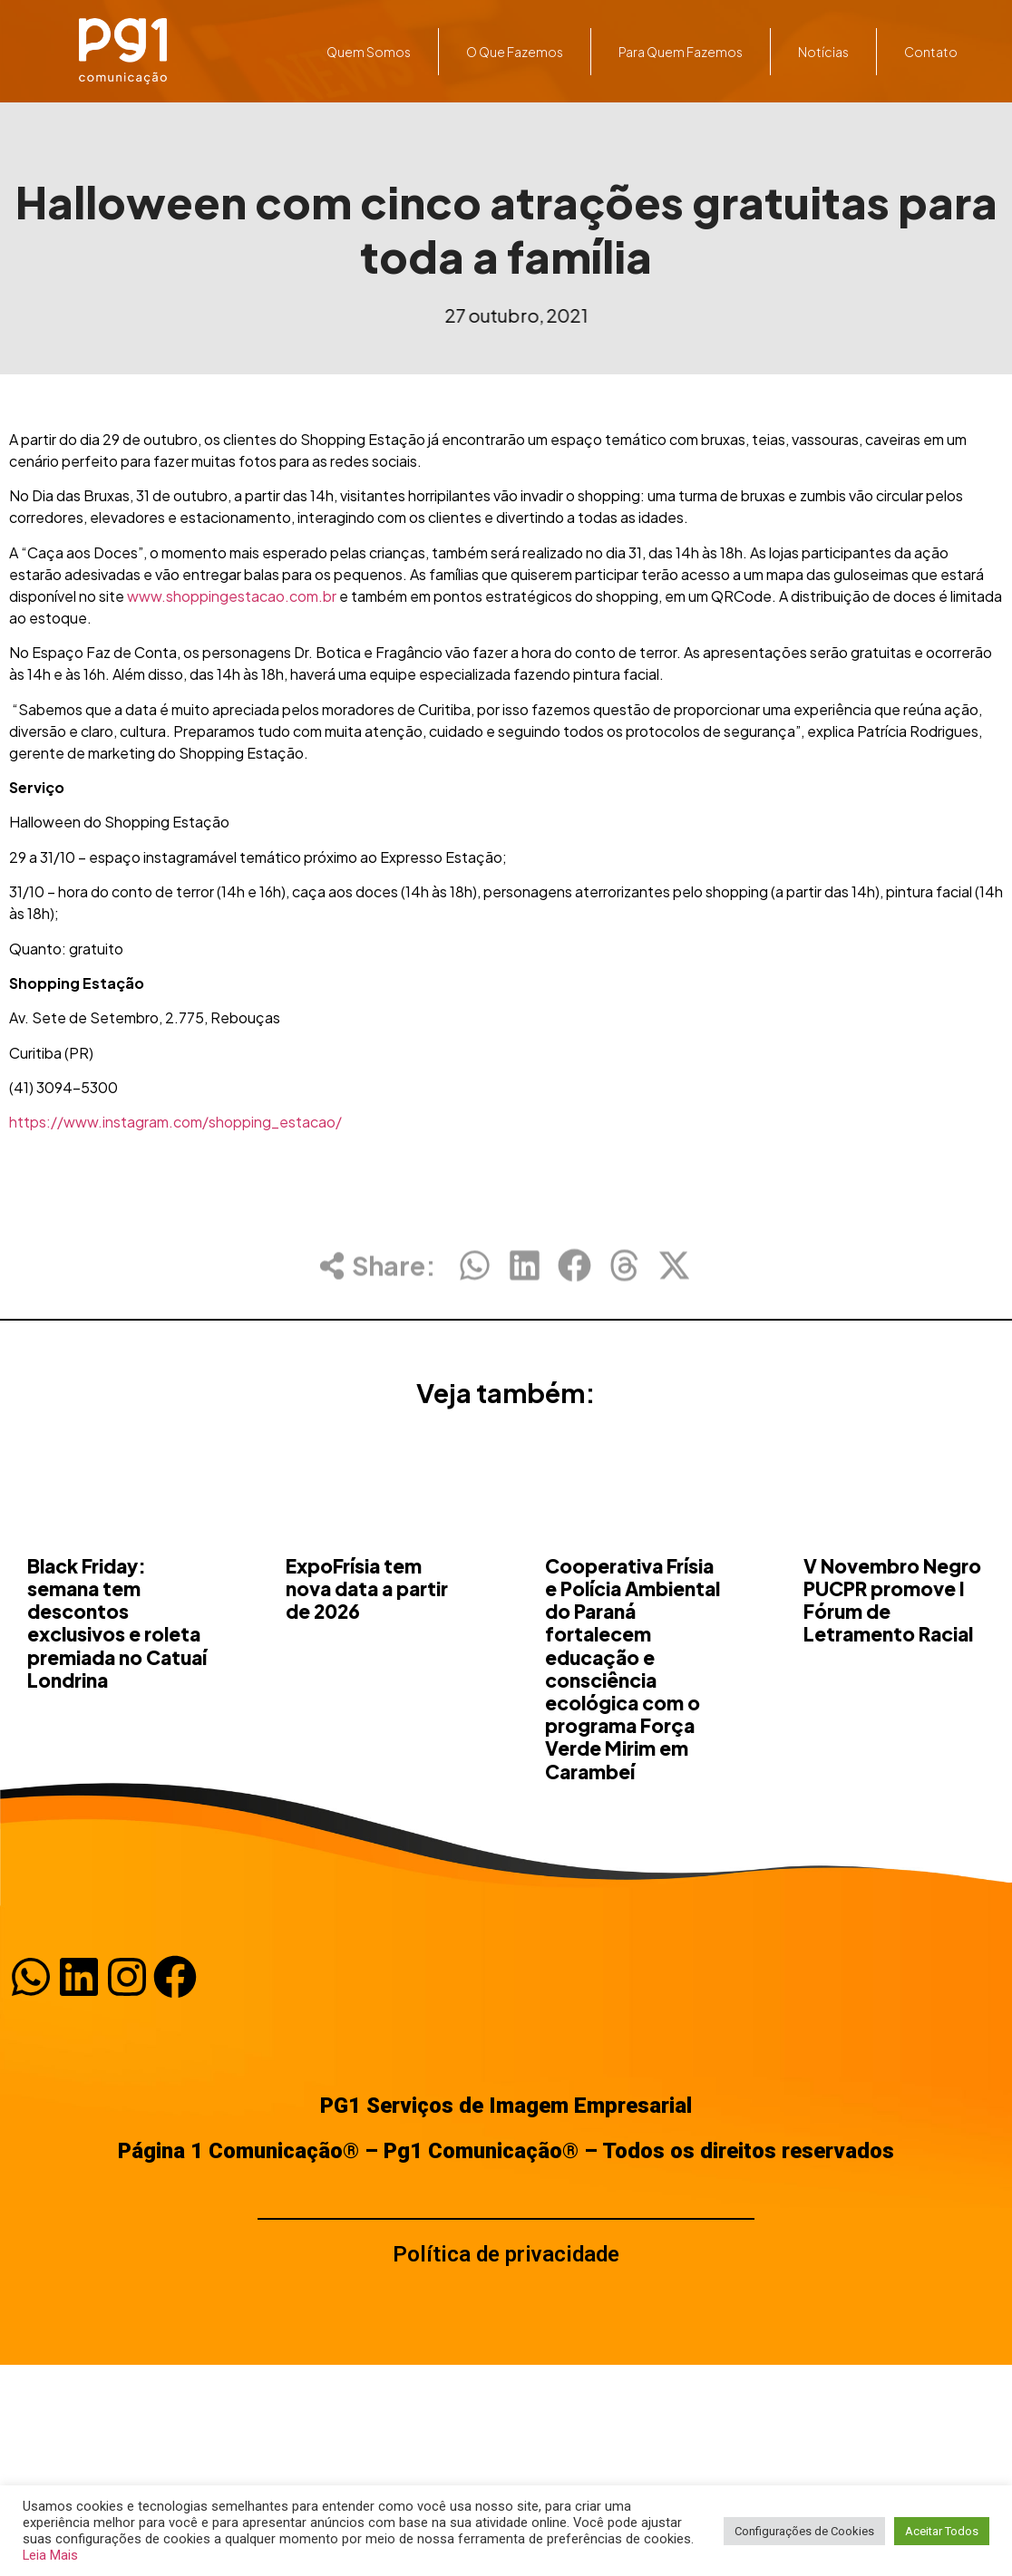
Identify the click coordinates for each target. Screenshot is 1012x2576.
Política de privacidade (506, 2254)
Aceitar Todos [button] (941, 2531)
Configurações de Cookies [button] (804, 2531)
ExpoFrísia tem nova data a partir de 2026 (367, 1696)
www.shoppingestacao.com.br (231, 595)
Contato (931, 52)
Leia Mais (50, 2555)
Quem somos (369, 52)
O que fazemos (515, 52)
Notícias (823, 52)
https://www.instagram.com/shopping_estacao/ (175, 1121)
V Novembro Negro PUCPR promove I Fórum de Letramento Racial (892, 1708)
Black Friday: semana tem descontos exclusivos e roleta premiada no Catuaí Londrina (117, 1730)
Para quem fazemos (680, 52)
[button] (474, 1281)
